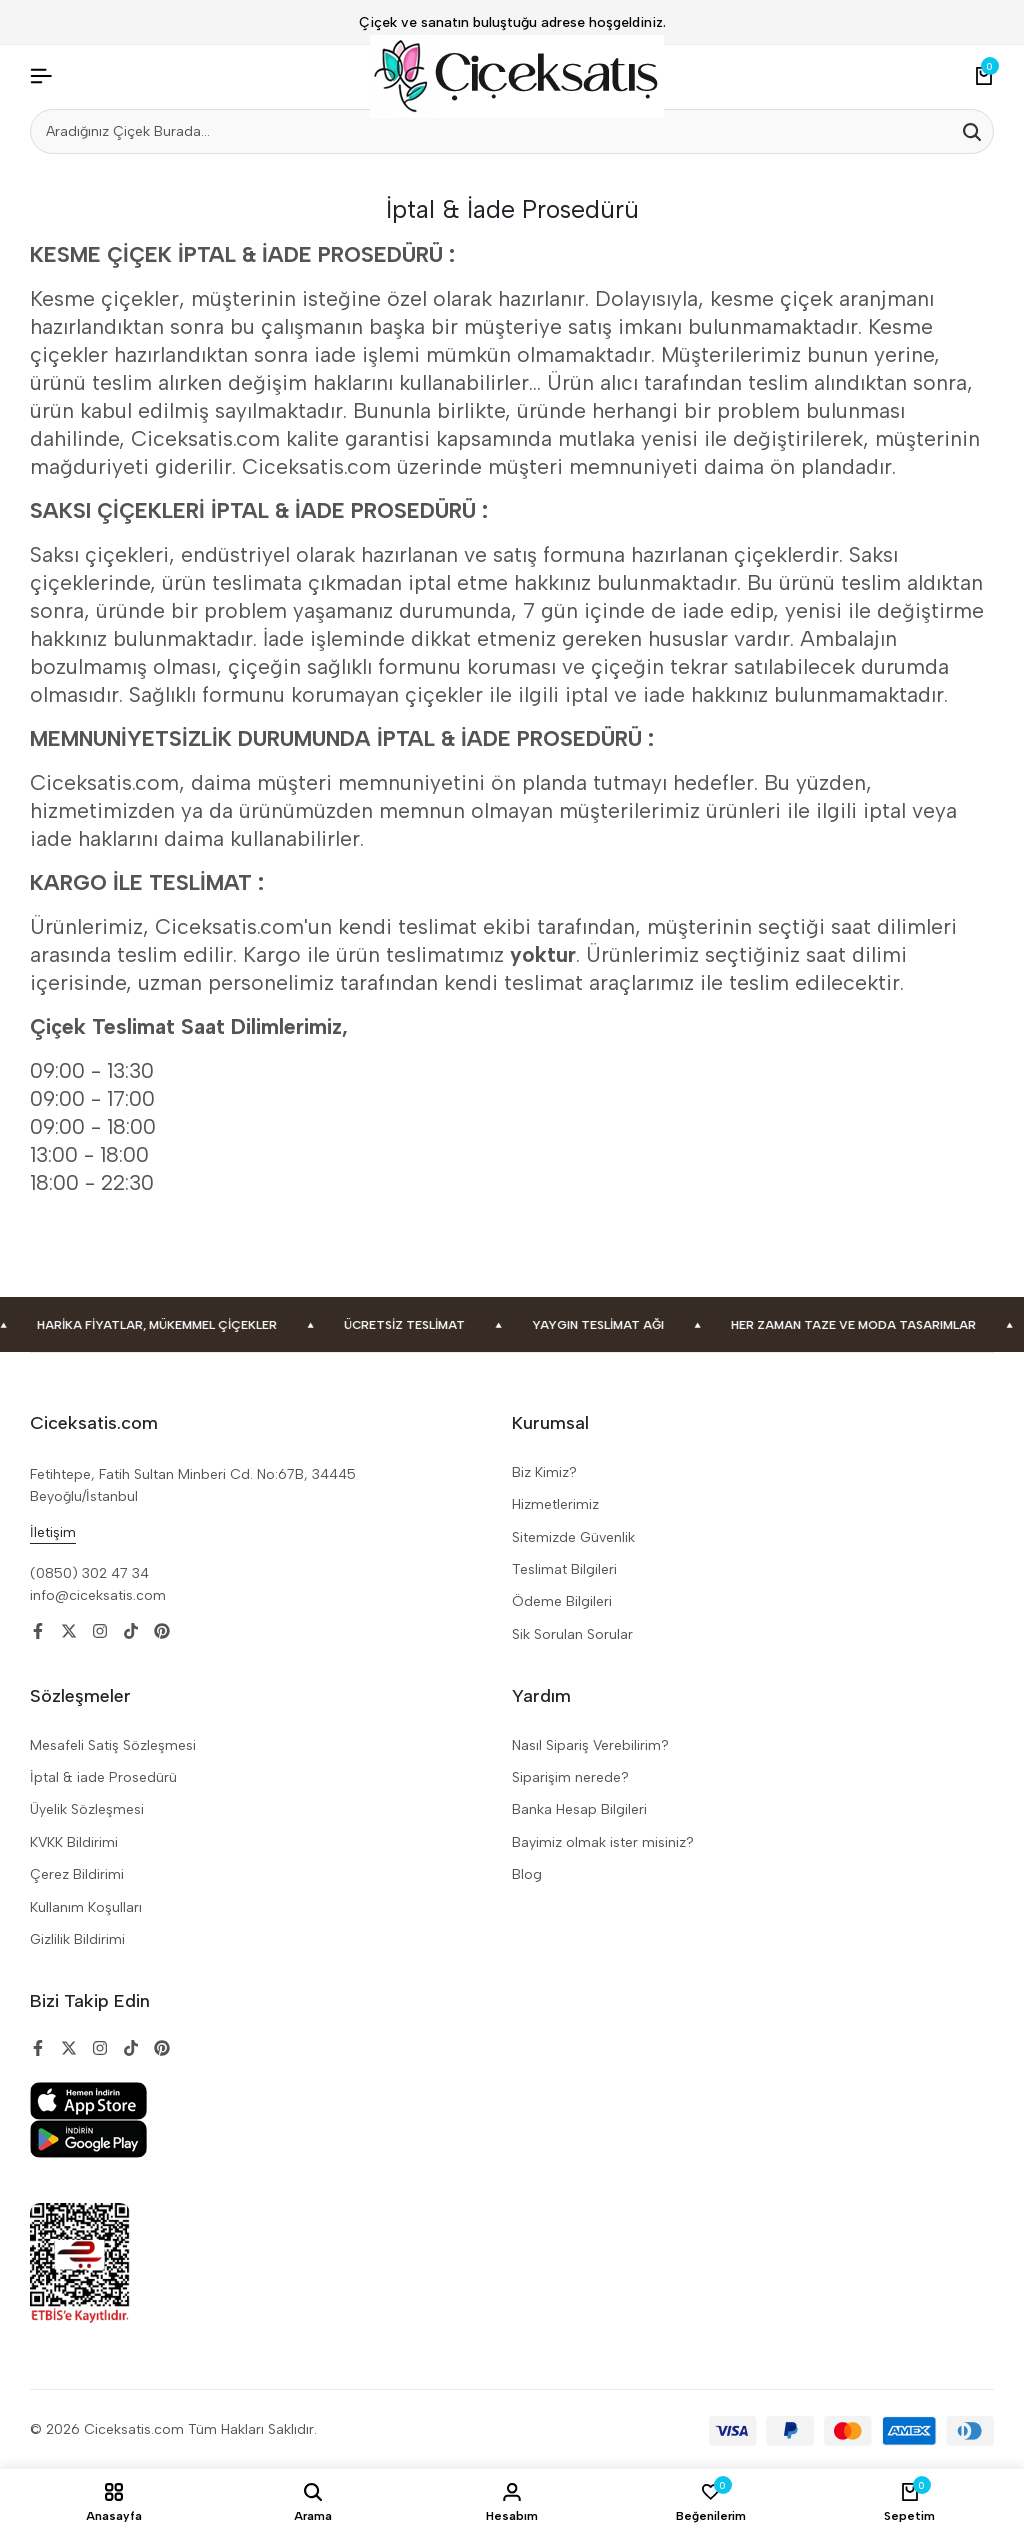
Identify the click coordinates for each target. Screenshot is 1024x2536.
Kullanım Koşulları (86, 1907)
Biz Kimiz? (544, 1472)
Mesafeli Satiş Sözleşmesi (113, 1745)
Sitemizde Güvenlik (573, 1537)
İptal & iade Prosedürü (103, 1777)
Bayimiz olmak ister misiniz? (603, 1842)
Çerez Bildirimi (77, 1874)
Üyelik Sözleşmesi (87, 1809)
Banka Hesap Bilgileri (579, 1809)
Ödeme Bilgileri (562, 1601)
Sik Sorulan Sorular (572, 1634)
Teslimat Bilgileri (564, 1569)
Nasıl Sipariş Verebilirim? (590, 1745)
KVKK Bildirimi (74, 1842)
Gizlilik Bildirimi (77, 1939)
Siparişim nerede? (570, 1777)
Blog (527, 1874)
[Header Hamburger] (41, 76)
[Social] (38, 1631)
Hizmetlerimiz (555, 1504)
